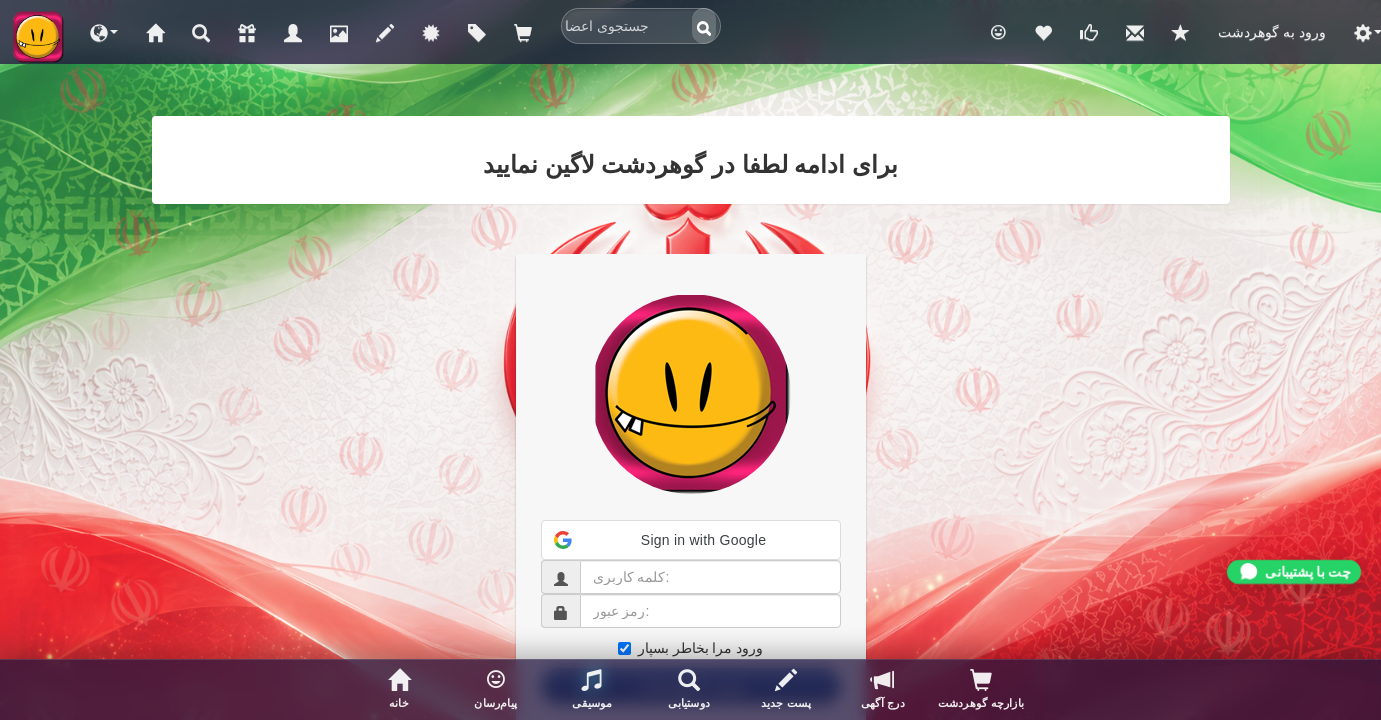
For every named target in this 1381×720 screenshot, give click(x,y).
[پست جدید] (786, 690)
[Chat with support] (1294, 572)
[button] (104, 32)
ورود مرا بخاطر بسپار (691, 648)
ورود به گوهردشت (1272, 32)
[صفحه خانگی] (399, 690)
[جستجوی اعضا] (689, 690)
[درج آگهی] (882, 690)
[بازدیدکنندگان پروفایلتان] (980, 690)
